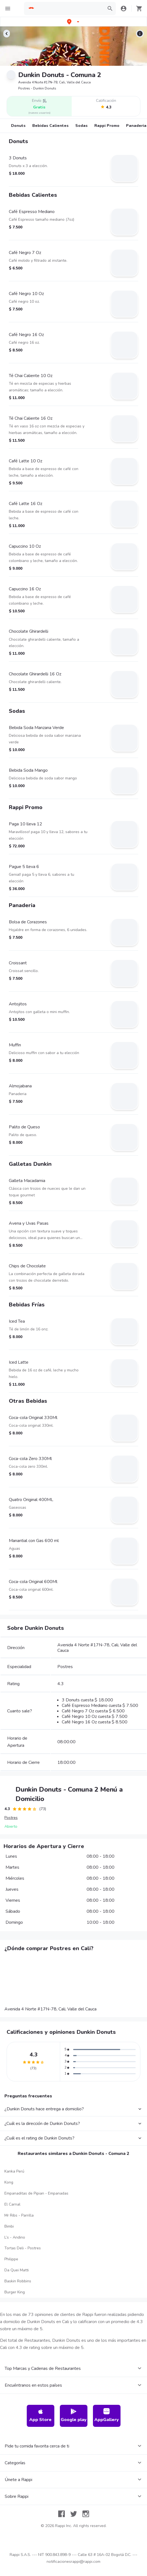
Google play (74, 2415)
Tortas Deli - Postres (22, 2248)
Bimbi (9, 2226)
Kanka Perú (14, 2171)
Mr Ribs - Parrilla (19, 2215)
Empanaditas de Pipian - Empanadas (36, 2193)
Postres (11, 1817)
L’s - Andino (14, 2237)
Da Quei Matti (16, 2270)
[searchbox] (70, 8)
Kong (8, 2182)
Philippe (11, 2259)
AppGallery (106, 2415)
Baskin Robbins (17, 2281)
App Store (40, 2415)
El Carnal (12, 2204)
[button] (73, 21)
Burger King (14, 2292)
